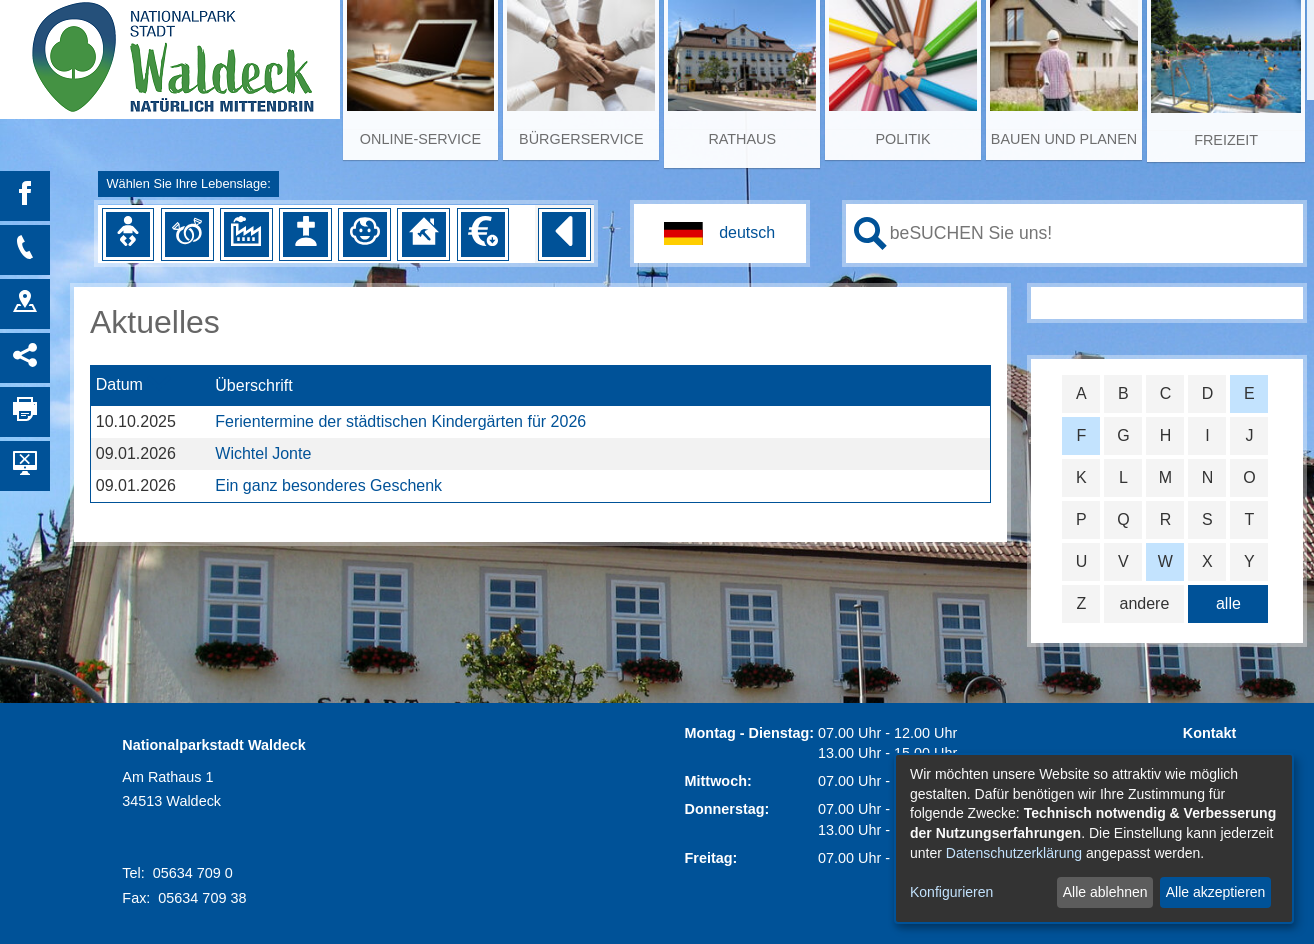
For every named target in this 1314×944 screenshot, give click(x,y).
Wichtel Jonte (263, 453)
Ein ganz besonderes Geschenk (328, 485)
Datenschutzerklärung (1014, 853)
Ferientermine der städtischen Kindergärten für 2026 (400, 421)
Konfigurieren (951, 892)
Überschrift (253, 385)
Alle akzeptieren (1216, 892)
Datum (119, 385)
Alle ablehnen (1105, 892)
